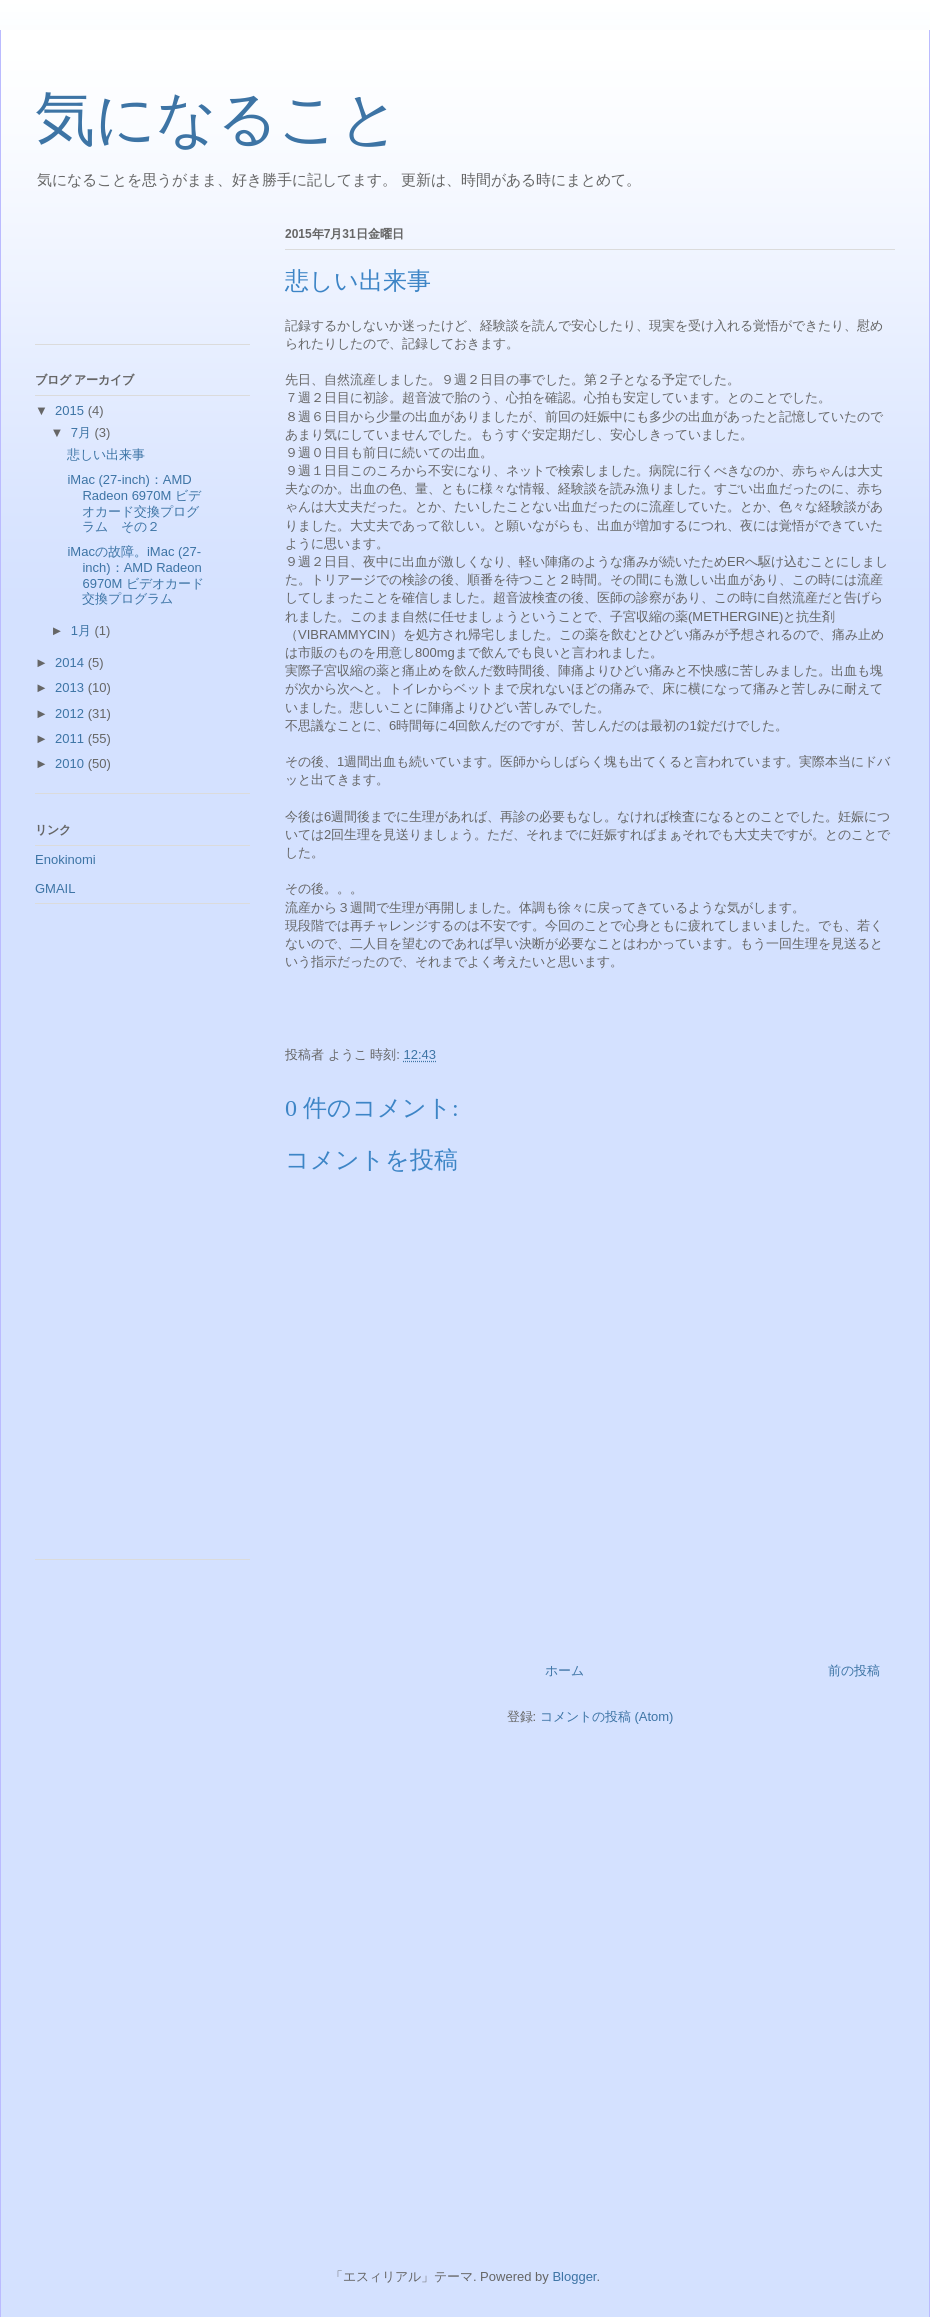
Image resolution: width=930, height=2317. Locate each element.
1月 (83, 630)
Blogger (574, 2276)
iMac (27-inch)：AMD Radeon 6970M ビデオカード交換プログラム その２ (134, 503)
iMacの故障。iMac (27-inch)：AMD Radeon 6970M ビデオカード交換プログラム (135, 575)
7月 (83, 432)
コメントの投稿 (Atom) (607, 1716)
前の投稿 (854, 1670)
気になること (217, 119)
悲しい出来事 (106, 454)
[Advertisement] (125, 279)
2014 (71, 662)
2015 (71, 410)
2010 (71, 763)
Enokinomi (65, 859)
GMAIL (55, 888)
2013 (71, 687)
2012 (71, 713)
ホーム (564, 1670)
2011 (71, 738)
